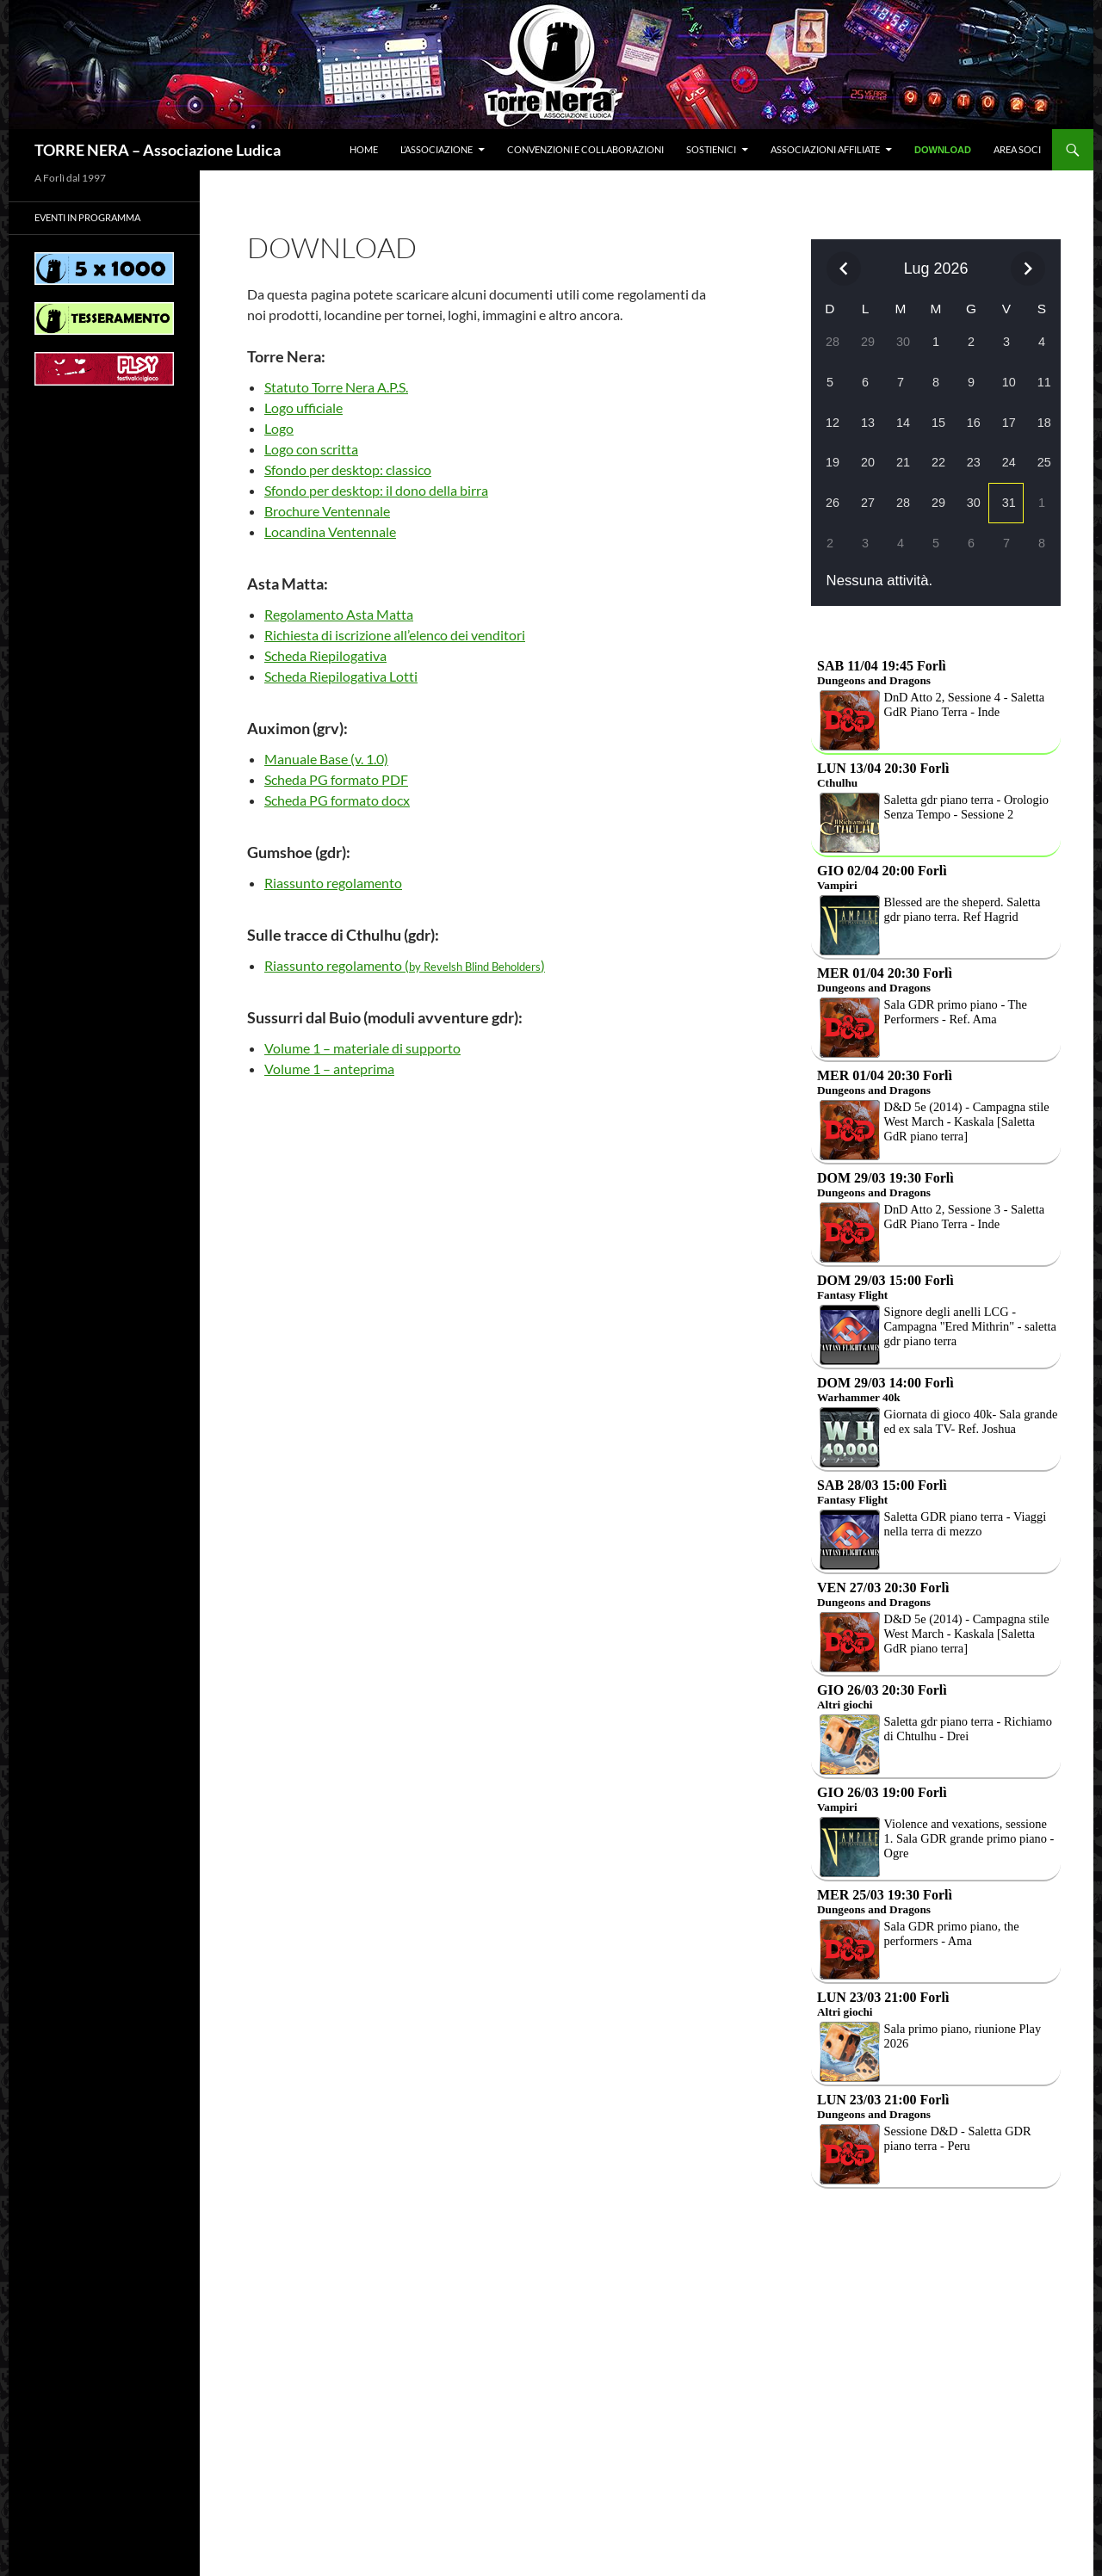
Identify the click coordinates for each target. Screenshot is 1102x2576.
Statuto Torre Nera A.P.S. (336, 387)
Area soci (1017, 149)
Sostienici (711, 149)
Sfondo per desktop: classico (347, 469)
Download (942, 150)
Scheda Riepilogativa (325, 655)
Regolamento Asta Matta (338, 614)
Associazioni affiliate (825, 149)
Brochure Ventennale (327, 511)
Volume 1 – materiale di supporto (362, 1048)
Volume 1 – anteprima (329, 1068)
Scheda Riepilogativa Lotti (341, 676)
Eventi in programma (87, 217)
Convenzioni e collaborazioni (585, 149)
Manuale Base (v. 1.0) (326, 759)
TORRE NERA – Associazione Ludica (157, 149)
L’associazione (436, 149)
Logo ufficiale (303, 407)
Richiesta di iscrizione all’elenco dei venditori (394, 635)
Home (364, 149)
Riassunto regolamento (333, 882)
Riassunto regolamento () (404, 965)
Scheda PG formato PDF (336, 779)
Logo (279, 428)
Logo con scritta (311, 449)
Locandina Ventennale (330, 531)
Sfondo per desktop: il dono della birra (376, 490)
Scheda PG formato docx (337, 800)
